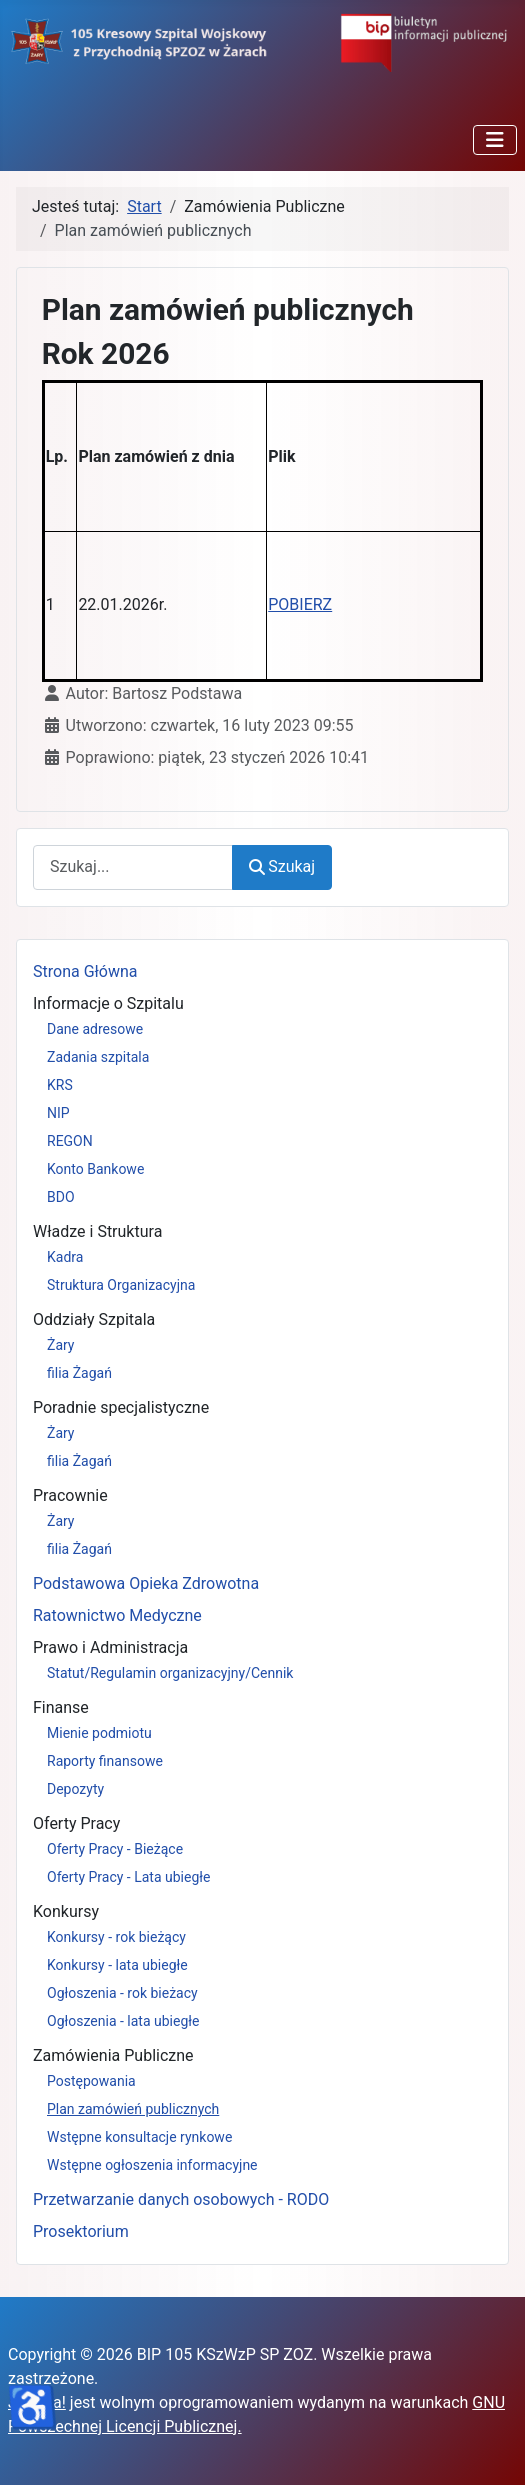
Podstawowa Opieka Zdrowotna (146, 1583)
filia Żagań (79, 1373)
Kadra (65, 1257)
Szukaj (282, 866)
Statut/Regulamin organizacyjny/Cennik (170, 1673)
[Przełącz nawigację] (495, 140)
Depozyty (75, 1789)
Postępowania (91, 2081)
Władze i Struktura (97, 1231)
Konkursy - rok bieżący (116, 1937)
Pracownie (70, 1495)
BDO (61, 1197)
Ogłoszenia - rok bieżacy (122, 1993)
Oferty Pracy (76, 1823)
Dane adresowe (95, 1029)
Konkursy (66, 1911)
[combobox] (133, 867)
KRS (60, 1085)
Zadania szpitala (98, 1057)
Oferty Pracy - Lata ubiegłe (129, 1877)
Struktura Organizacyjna (121, 1285)
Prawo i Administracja (110, 1647)
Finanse (61, 1707)
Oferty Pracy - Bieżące (115, 1849)
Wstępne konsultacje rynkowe (139, 2137)
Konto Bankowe (95, 1169)
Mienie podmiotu (99, 1733)
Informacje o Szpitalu (108, 1003)
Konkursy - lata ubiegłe (117, 1965)
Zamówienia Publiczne (113, 2055)
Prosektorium (81, 2231)
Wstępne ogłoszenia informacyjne (152, 2165)
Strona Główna (85, 971)
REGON (70, 1141)
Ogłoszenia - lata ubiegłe (123, 2021)
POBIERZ (300, 604)
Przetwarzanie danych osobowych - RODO (181, 2199)
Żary (61, 1345)
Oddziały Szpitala (94, 1319)
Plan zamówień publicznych (133, 2109)
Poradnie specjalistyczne (121, 1407)
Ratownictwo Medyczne (117, 1615)
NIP (58, 1113)
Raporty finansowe (105, 1761)
